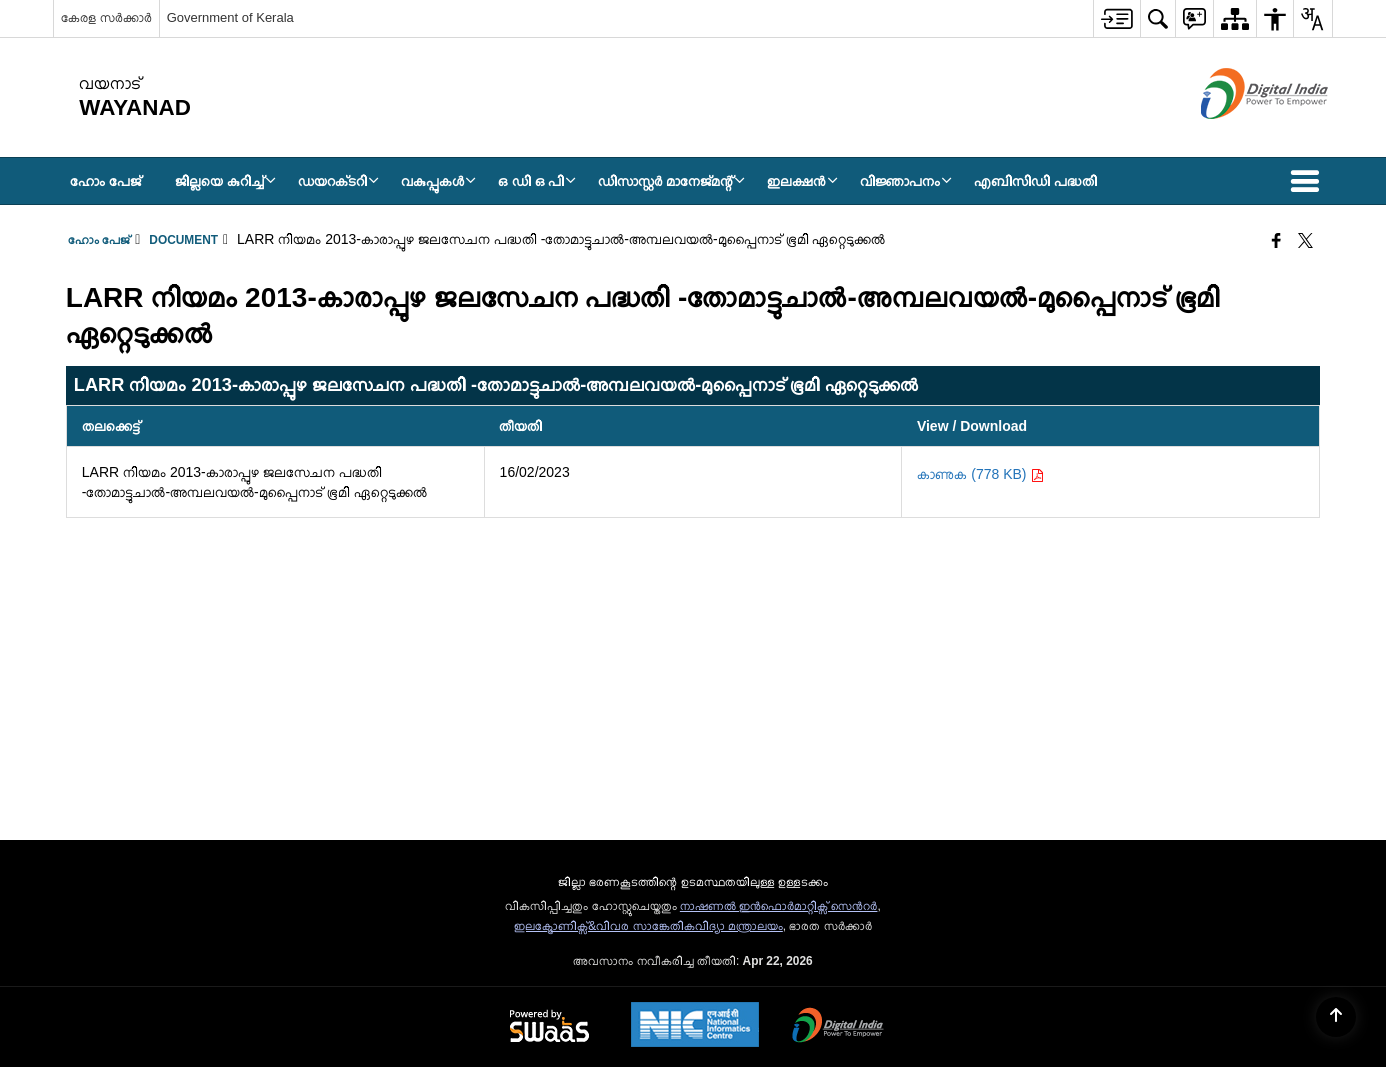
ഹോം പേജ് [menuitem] (105, 181)
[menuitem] (1116, 18)
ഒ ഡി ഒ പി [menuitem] (537, 181)
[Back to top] (1336, 1017)
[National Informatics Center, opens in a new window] (695, 1026)
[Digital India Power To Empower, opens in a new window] (838, 1027)
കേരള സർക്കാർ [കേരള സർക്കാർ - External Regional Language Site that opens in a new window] (106, 17)
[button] (1309, 181)
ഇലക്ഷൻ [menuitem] (802, 181)
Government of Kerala (230, 17)
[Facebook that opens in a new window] (1276, 242)
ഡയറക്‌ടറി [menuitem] (338, 181)
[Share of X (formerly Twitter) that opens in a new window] (1305, 242)
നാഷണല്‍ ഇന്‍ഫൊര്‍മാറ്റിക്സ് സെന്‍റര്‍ (779, 906)
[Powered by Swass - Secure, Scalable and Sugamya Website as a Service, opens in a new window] (549, 1027)
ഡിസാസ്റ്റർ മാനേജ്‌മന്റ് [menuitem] (671, 181)
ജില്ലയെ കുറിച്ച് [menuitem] (225, 181)
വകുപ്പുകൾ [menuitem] (438, 181)
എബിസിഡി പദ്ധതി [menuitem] (1035, 181)
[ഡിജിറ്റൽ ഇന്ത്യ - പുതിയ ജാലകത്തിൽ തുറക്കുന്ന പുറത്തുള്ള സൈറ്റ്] (1239, 136)
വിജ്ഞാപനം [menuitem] (906, 181)
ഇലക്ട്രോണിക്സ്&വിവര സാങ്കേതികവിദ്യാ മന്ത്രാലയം (648, 926)
